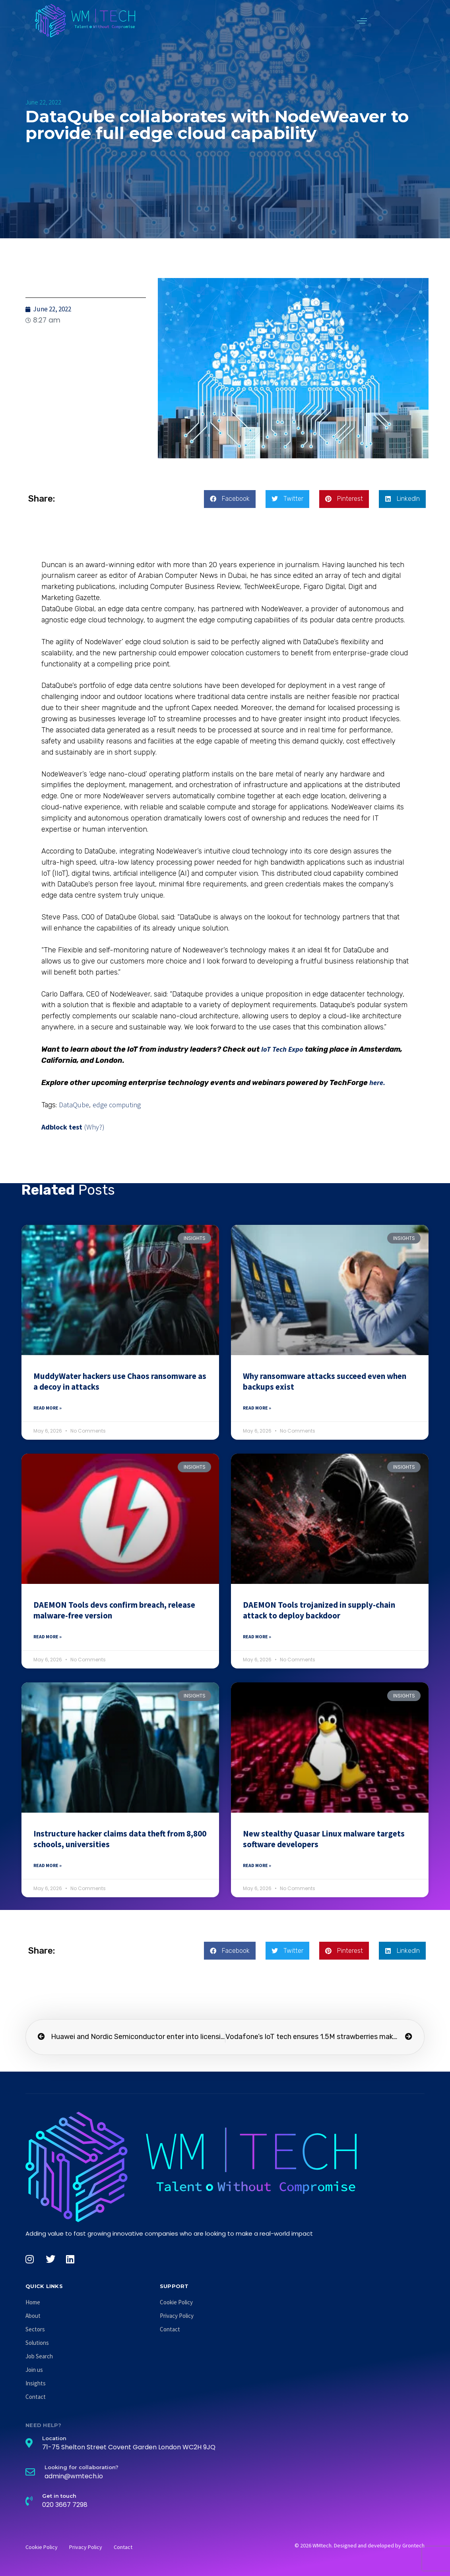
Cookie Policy (176, 2302)
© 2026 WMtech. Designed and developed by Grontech (360, 2545)
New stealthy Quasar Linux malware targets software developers (324, 1838)
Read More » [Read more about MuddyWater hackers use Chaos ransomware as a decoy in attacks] (47, 1408)
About (33, 2315)
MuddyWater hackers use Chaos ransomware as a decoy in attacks (119, 1381)
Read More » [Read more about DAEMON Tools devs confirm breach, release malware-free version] (47, 1636)
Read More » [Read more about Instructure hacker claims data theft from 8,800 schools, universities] (47, 1865)
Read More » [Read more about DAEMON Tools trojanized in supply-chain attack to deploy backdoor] (257, 1636)
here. (377, 1082)
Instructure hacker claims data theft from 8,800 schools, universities (119, 1838)
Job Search (39, 2356)
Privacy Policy (177, 2315)
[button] (362, 20)
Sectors (35, 2329)
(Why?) (94, 1127)
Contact (35, 2396)
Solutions (37, 2342)
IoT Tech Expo (282, 1049)
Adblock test (61, 1127)
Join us (34, 2369)
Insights (35, 2383)
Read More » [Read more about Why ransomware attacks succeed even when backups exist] (257, 1408)
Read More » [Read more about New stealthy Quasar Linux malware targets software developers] (257, 1865)
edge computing (117, 1104)
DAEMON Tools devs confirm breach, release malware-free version (114, 1609)
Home (32, 2302)
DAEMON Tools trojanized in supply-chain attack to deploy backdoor (319, 1609)
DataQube (74, 1104)
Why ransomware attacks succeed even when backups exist (324, 1381)
